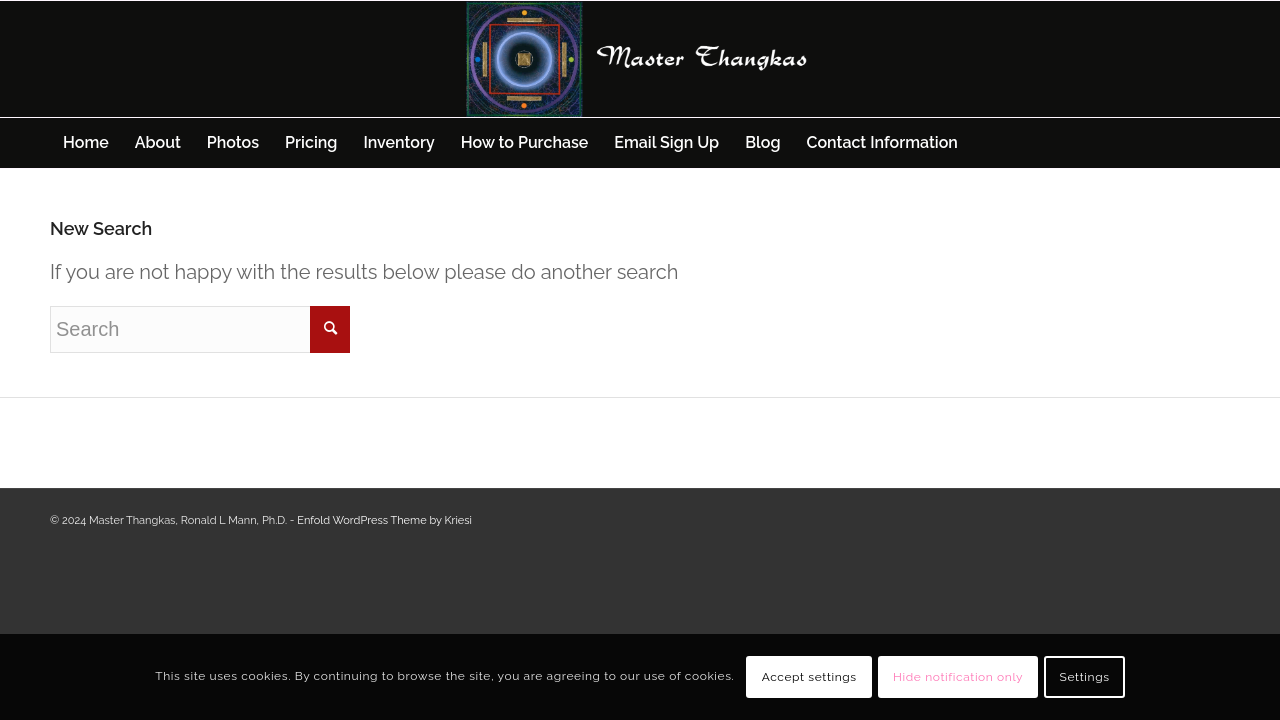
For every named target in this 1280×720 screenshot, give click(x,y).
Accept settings (809, 677)
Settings (1085, 677)
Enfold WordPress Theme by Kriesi (384, 520)
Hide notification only (958, 677)
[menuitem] (86, 143)
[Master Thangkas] (640, 59)
